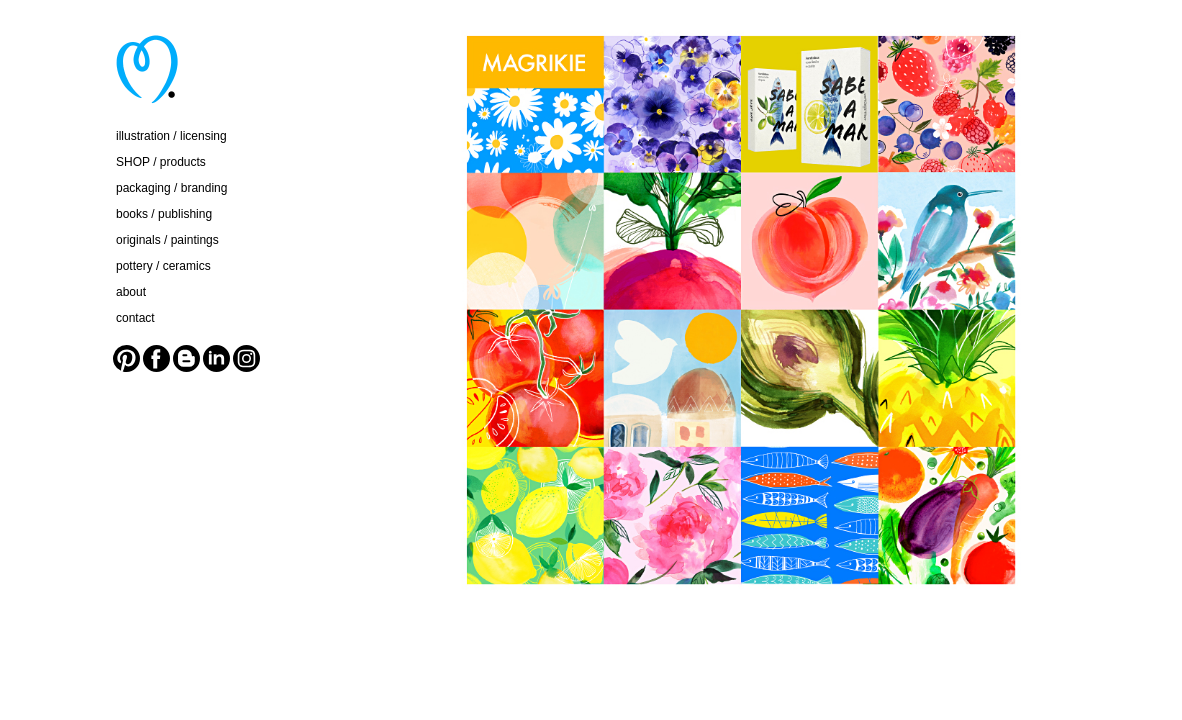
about (131, 292)
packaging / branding (171, 188)
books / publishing (164, 214)
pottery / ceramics (163, 266)
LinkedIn (216, 358)
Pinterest (126, 358)
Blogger (186, 358)
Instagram (246, 358)
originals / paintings (167, 240)
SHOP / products (161, 162)
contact (135, 318)
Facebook (156, 358)
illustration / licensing (171, 136)
